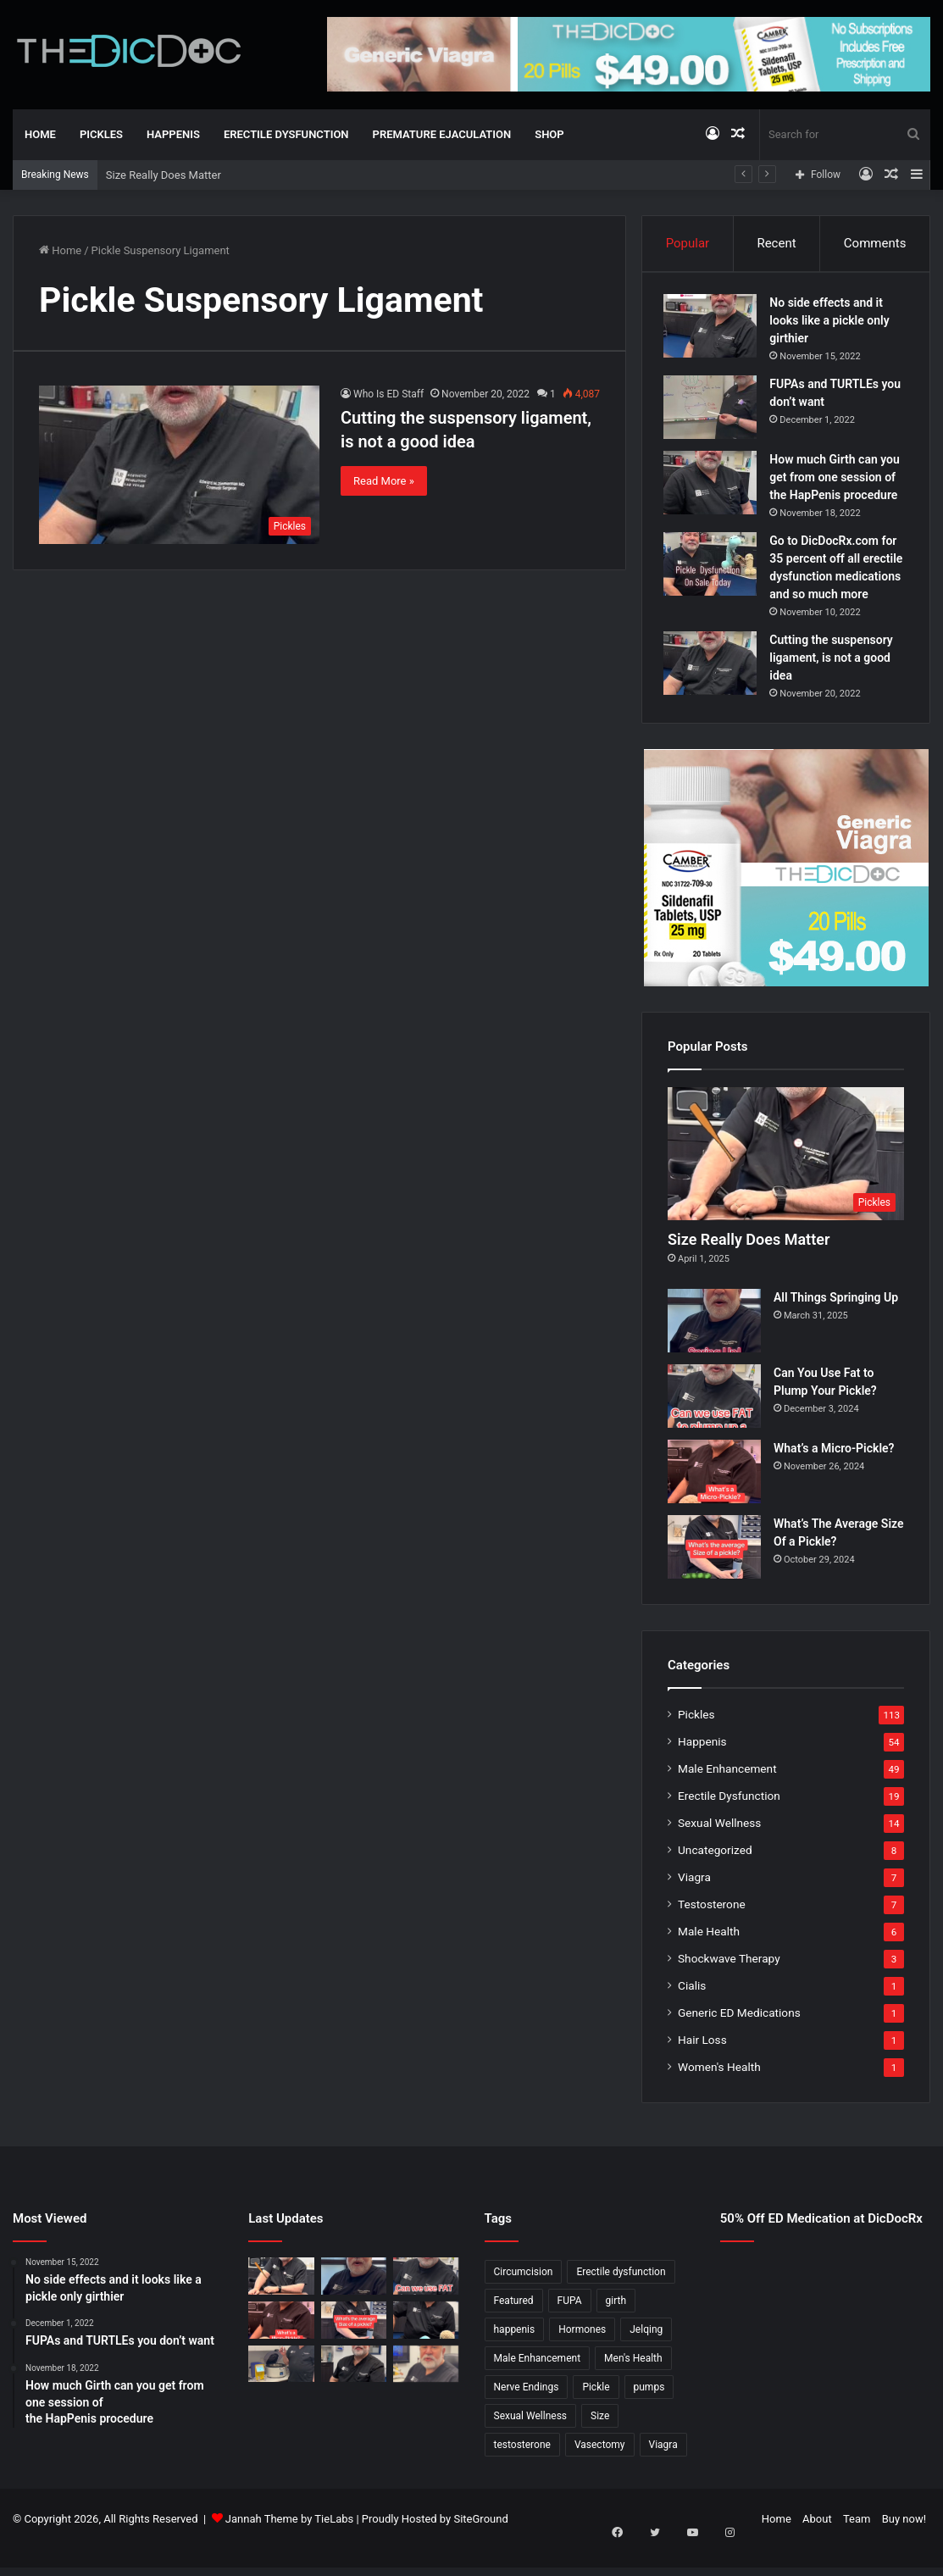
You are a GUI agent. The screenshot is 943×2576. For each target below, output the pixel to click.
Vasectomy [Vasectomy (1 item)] (599, 2471)
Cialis (692, 2011)
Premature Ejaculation (442, 134)
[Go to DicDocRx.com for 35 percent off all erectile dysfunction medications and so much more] (714, 568)
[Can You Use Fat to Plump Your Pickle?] (714, 1422)
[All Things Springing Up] (714, 1347)
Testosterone (712, 1930)
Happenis (173, 134)
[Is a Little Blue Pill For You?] (425, 2345)
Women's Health (719, 2093)
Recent (776, 243)
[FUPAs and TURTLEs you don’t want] (714, 411)
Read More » (383, 481)
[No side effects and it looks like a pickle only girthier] (714, 330)
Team (857, 2545)
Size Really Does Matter (163, 175)
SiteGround (480, 2545)
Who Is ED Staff (388, 394)
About (817, 2545)
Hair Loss (702, 2066)
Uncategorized (715, 1876)
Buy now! (904, 2545)
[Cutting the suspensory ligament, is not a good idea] (179, 465)
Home (40, 134)
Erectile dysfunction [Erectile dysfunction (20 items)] (620, 2298)
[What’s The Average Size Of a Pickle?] (714, 1573)
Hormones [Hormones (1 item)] (582, 2356)
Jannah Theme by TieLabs (289, 2545)
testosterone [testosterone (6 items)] (522, 2471)
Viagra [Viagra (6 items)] (663, 2471)
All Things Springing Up (836, 1323)
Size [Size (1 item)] (600, 2442)
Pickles (101, 134)
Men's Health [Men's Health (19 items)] (633, 2384)
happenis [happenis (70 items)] (514, 2356)
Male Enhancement (727, 1795)
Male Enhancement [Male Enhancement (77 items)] (537, 2384)
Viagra (694, 1903)
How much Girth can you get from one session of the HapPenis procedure (838, 481)
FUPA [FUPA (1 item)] (569, 2327)
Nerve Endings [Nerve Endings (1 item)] (526, 2413)
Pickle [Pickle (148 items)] (595, 2413)
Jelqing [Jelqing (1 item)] (646, 2356)
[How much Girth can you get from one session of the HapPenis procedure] (714, 487)
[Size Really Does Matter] (786, 1179)
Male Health (709, 1957)
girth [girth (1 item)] (616, 2327)
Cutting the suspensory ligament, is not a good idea (835, 679)
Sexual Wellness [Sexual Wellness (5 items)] (531, 2442)
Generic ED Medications (739, 2039)
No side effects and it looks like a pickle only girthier (833, 324)
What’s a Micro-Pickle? (834, 1474)
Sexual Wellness (719, 1849)
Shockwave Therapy (729, 1984)
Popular (688, 243)
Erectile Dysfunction (286, 134)
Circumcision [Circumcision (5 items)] (523, 2298)
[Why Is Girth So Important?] (425, 2389)
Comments (875, 243)
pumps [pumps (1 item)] (649, 2413)
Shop (549, 134)
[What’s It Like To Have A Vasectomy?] (353, 2389)
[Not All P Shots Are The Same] (280, 2389)
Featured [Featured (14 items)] (514, 2327)
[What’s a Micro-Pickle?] (714, 1498)
